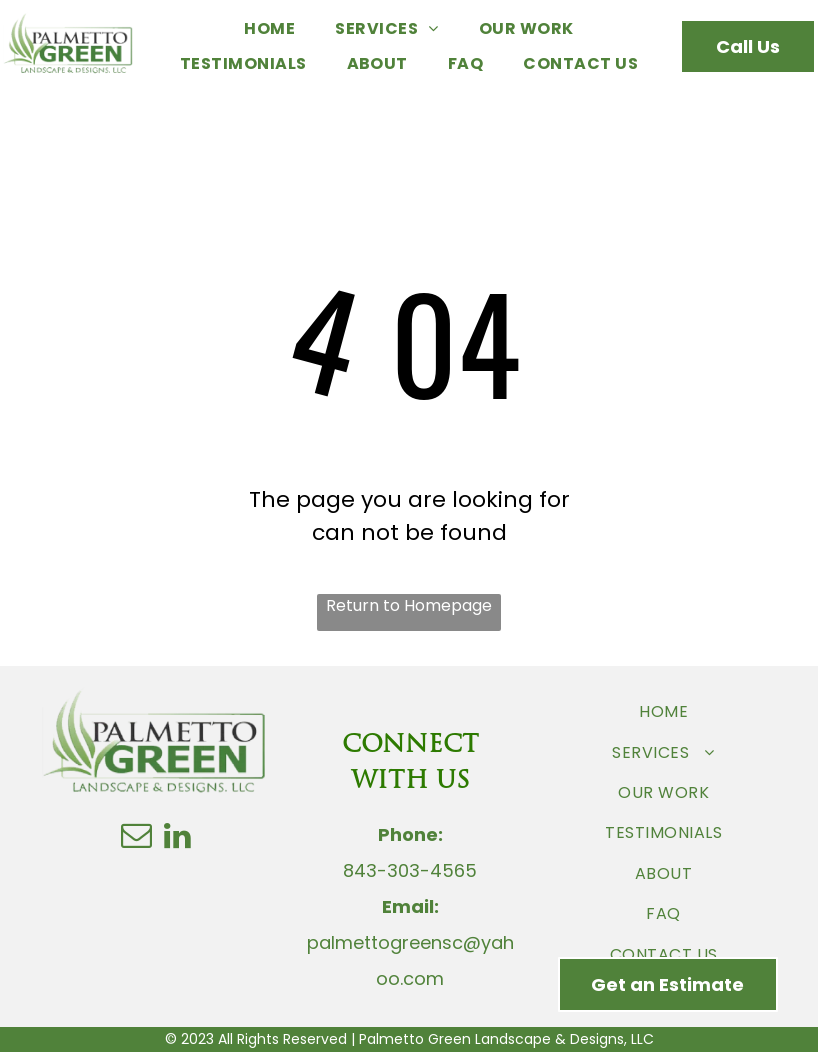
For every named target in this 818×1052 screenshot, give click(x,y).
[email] (137, 838)
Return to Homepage (409, 605)
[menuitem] (269, 29)
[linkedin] (178, 838)
